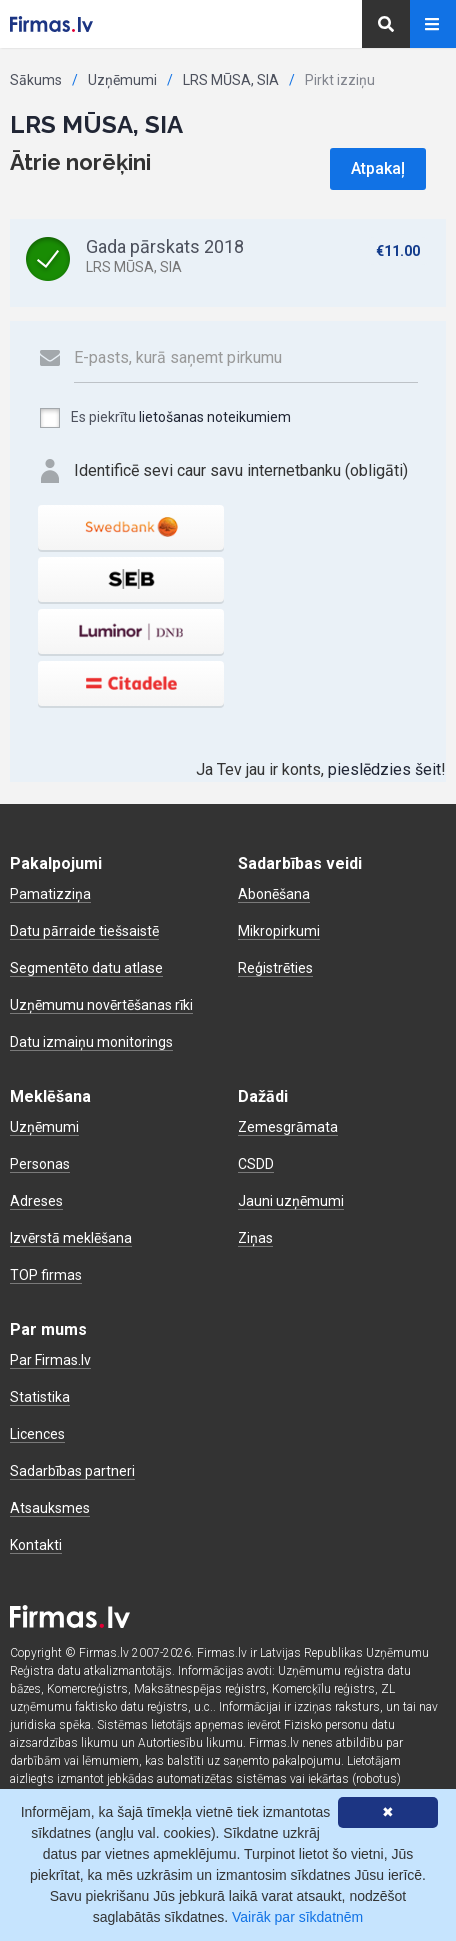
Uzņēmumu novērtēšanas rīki (101, 1005)
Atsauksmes (50, 1508)
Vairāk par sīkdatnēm (297, 1917)
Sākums (36, 80)
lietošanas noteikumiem (215, 417)
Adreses (36, 1201)
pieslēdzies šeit (384, 769)
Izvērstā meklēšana (71, 1238)
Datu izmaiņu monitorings (91, 1042)
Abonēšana (274, 894)
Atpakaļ (378, 168)
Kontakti (36, 1545)
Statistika (40, 1397)
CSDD (256, 1164)
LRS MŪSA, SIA (231, 80)
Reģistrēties (275, 968)
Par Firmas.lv (50, 1360)
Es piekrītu (164, 418)
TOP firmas (46, 1275)
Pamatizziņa (50, 894)
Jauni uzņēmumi (291, 1201)
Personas (40, 1164)
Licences (37, 1434)
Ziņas (255, 1238)
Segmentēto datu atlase (86, 968)
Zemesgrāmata (288, 1127)
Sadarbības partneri (72, 1471)
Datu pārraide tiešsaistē (84, 931)
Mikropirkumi (279, 931)
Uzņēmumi (122, 80)
